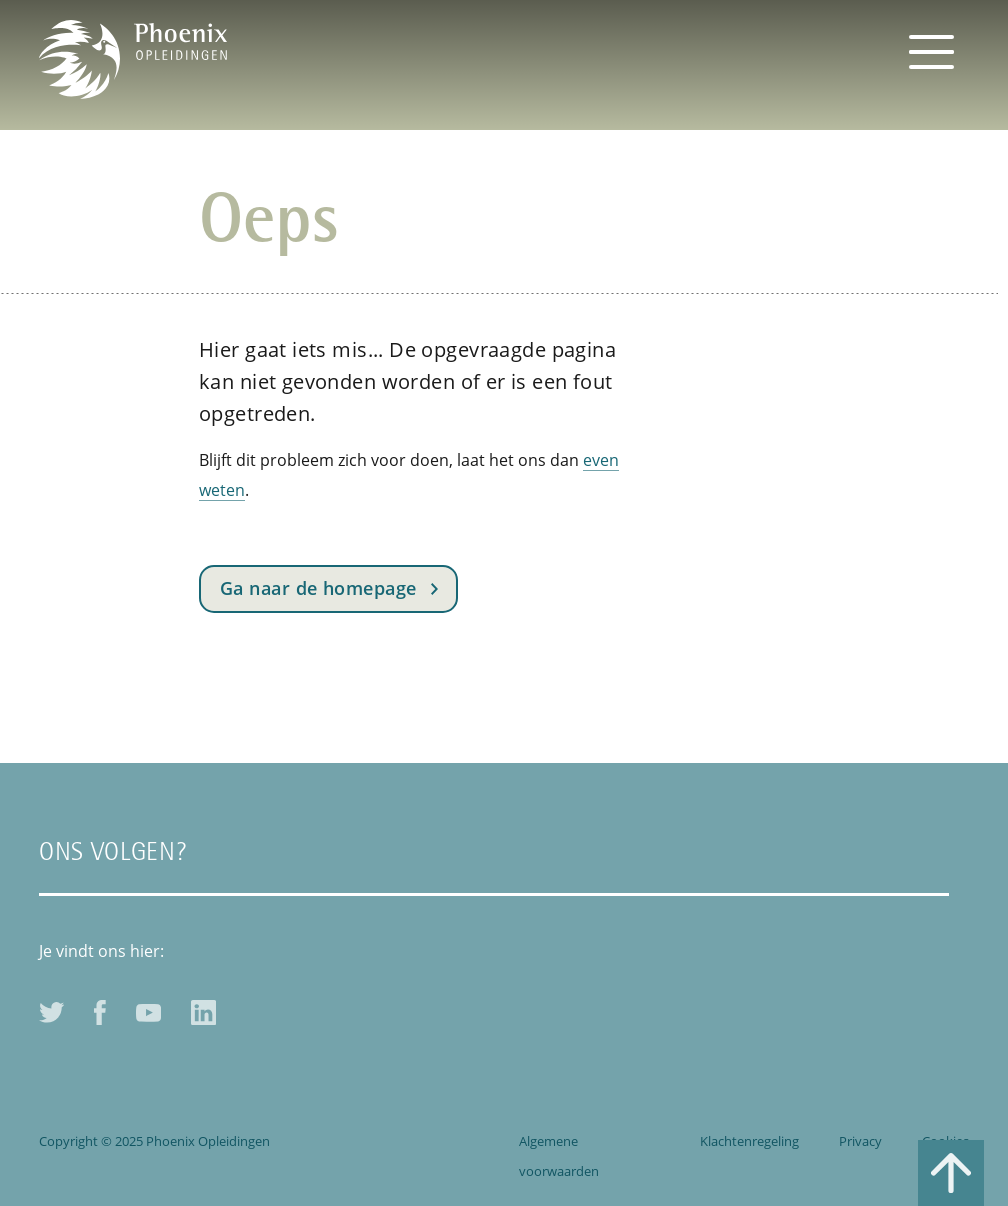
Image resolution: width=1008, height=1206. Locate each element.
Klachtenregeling (749, 1141)
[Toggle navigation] (931, 50)
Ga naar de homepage (318, 588)
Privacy (860, 1141)
